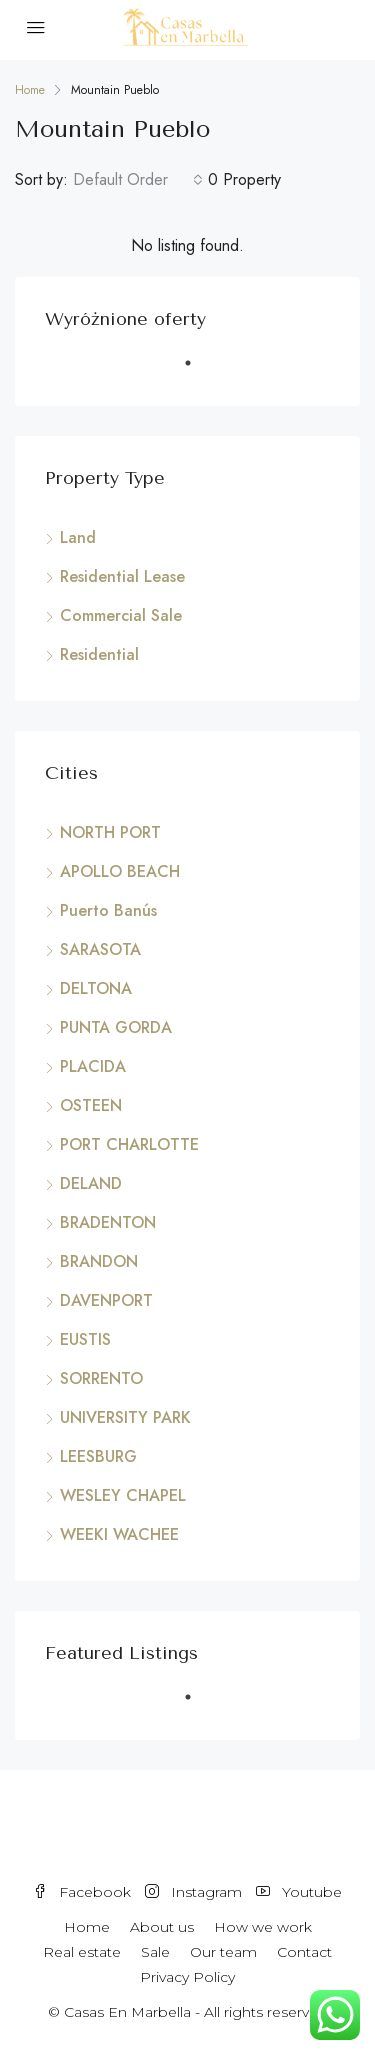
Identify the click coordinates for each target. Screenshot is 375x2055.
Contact (304, 1952)
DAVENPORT (106, 1300)
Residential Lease (122, 576)
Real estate (82, 1952)
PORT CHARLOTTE (129, 1144)
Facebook (82, 1892)
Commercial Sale (121, 615)
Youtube (299, 1892)
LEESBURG (98, 1456)
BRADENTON (108, 1222)
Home (87, 1927)
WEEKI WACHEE (119, 1534)
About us (162, 1927)
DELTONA (96, 988)
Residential (99, 654)
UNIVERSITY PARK (125, 1417)
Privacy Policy (187, 1977)
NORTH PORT (110, 832)
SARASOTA (100, 949)
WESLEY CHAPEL (123, 1495)
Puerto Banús (108, 910)
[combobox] (138, 180)
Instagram (193, 1892)
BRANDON (99, 1261)
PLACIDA (93, 1066)
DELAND (91, 1183)
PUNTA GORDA (116, 1027)
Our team (223, 1952)
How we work (263, 1927)
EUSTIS (85, 1339)
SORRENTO (101, 1378)
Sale (155, 1952)
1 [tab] (198, 371)
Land (78, 537)
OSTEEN (91, 1105)
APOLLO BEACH (120, 871)
